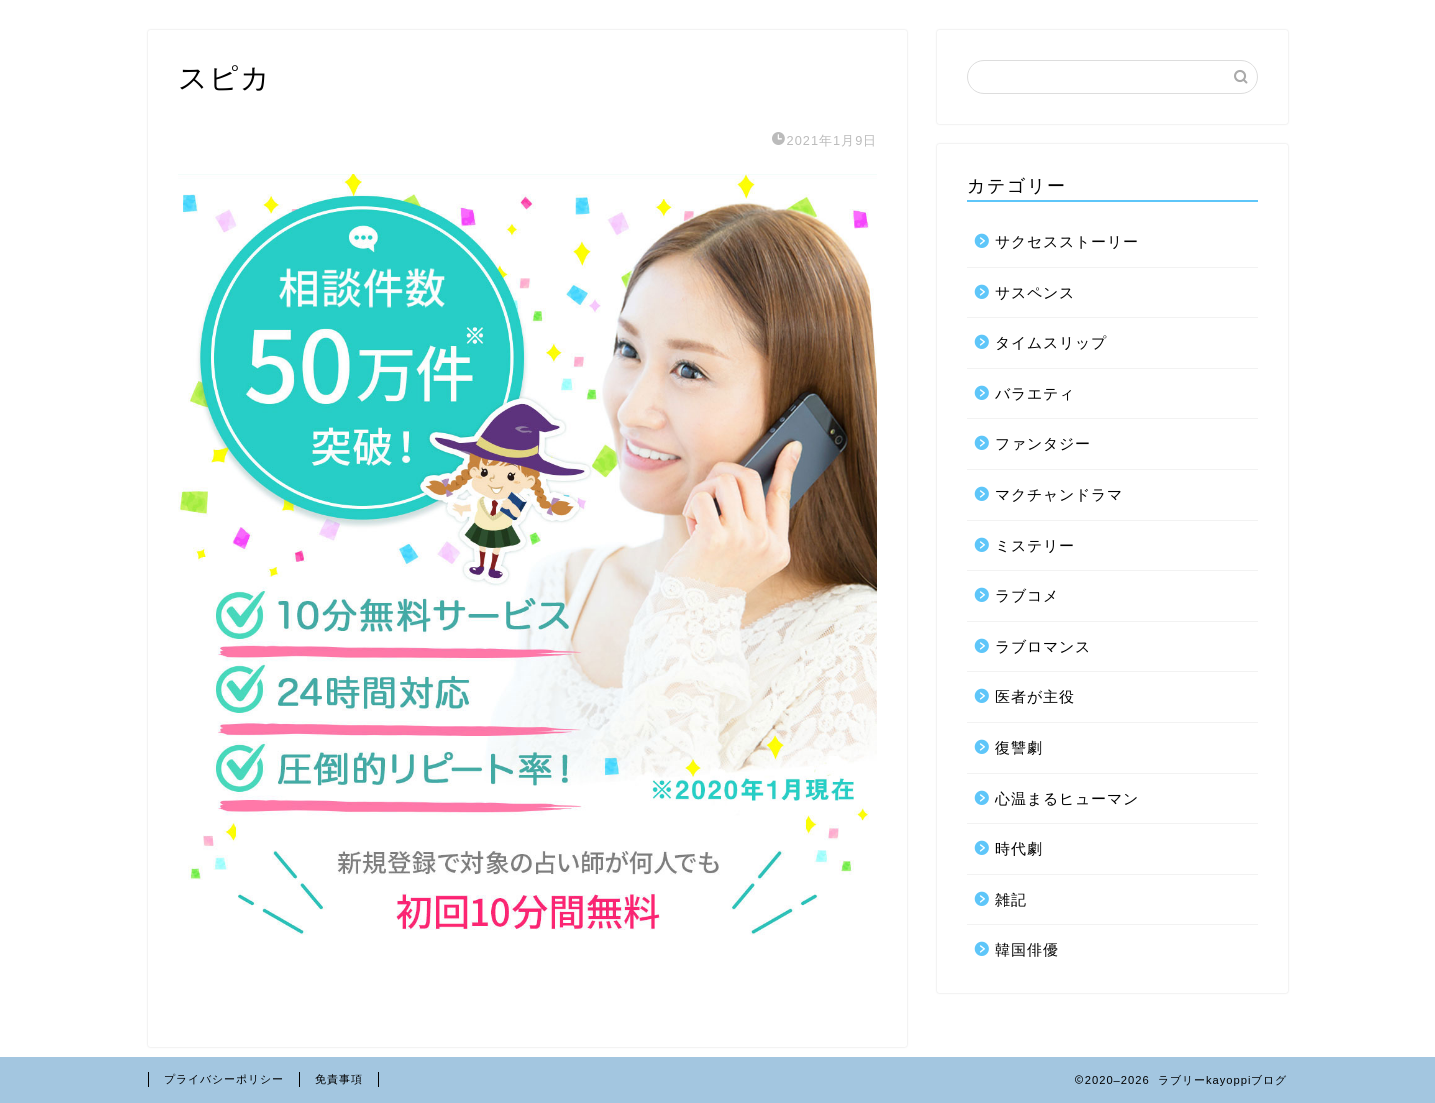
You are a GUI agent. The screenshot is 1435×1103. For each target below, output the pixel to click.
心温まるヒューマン (1067, 798)
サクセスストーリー (1067, 241)
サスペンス (1035, 292)
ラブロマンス (1043, 646)
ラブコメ (1027, 595)
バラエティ (1035, 393)
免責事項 (339, 1079)
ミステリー (1035, 545)
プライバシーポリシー (224, 1079)
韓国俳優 (1027, 949)
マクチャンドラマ (1059, 494)
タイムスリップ (1051, 342)
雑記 (1011, 899)
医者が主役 (1035, 696)
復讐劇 (1019, 747)
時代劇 (1019, 848)
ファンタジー (1043, 443)
